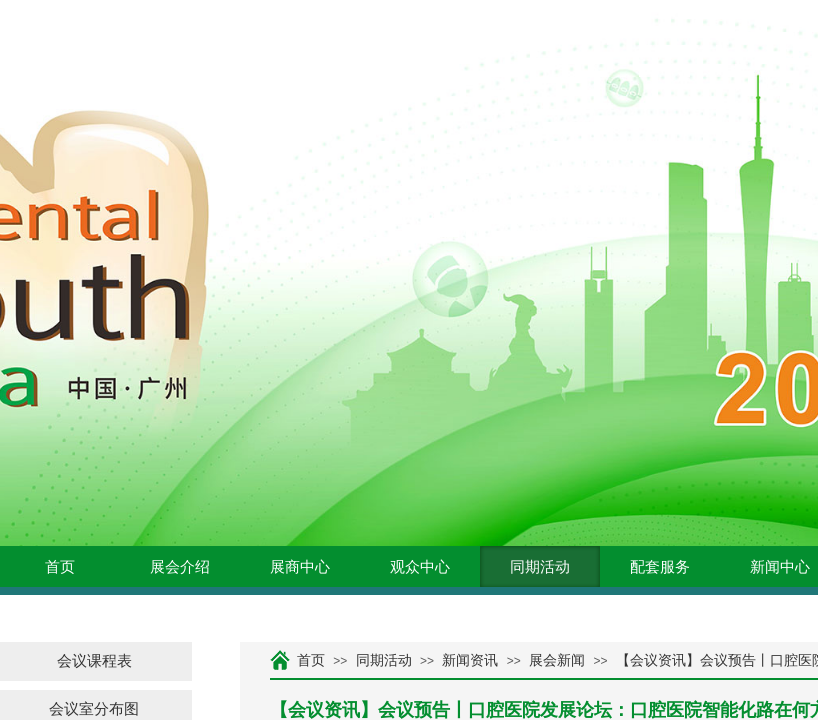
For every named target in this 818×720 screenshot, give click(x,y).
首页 (60, 567)
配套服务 (660, 567)
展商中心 (300, 567)
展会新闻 (557, 660)
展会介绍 (180, 567)
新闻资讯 (470, 660)
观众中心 (420, 567)
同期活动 (540, 567)
